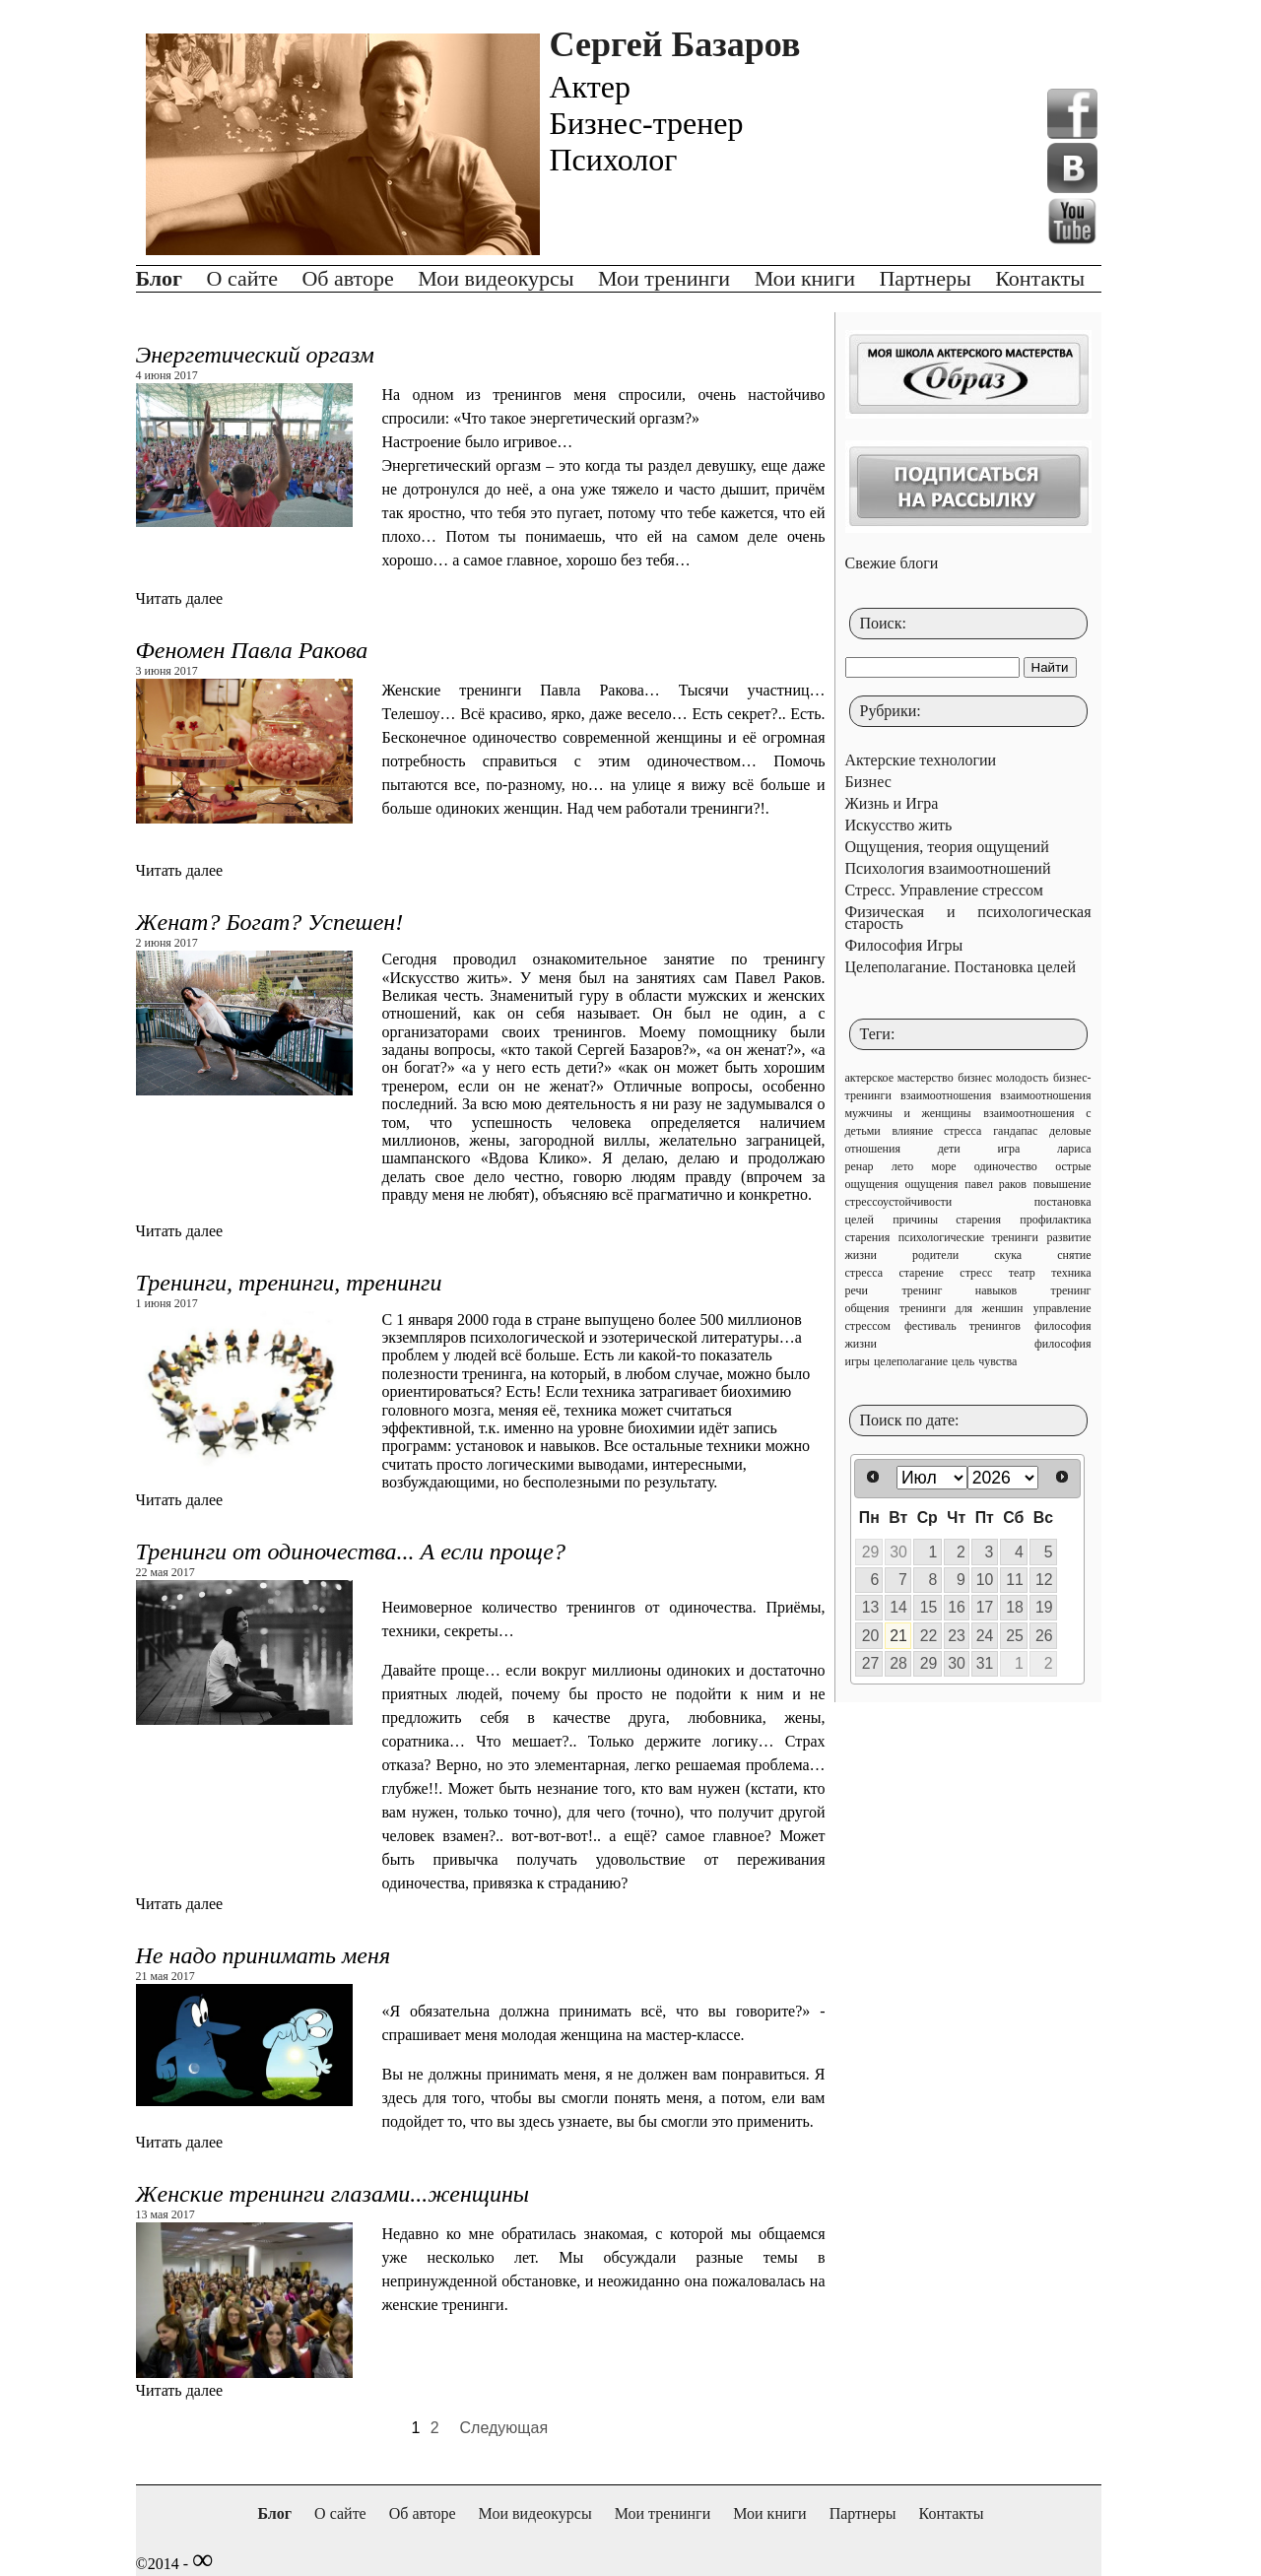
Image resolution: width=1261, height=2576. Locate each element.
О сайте (242, 278)
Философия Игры (904, 945)
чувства (997, 1361)
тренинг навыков (959, 1290)
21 (898, 1635)
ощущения (931, 1184)
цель (963, 1361)
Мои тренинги (664, 278)
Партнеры (924, 278)
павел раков (995, 1184)
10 (985, 1579)
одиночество (1005, 1166)
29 (871, 1552)
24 (985, 1635)
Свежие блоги (892, 563)
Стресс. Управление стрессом (944, 890)
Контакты (1040, 278)
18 (1015, 1607)
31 (985, 1663)
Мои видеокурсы (495, 278)
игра (1009, 1149)
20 (871, 1635)
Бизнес (868, 781)
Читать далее (180, 598)
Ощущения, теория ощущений (947, 846)
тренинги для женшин (961, 1308)
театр (1022, 1273)
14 (898, 1607)
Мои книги (805, 278)
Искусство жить (899, 825)
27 (871, 1663)
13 (871, 1607)
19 (1044, 1607)
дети (949, 1149)
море (944, 1166)
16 (956, 1607)
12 (1044, 1579)
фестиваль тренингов (962, 1326)
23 (956, 1635)
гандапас (1015, 1131)
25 (1015, 1635)
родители (935, 1255)
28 (898, 1663)
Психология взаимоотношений (948, 868)
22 (929, 1635)
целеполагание (911, 1361)
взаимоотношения (945, 1095)
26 (1044, 1635)
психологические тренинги (968, 1237)
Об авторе (347, 278)
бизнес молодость (1003, 1078)
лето (902, 1166)
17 (985, 1607)
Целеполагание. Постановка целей (960, 966)
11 (1015, 1579)
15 (929, 1607)
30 (898, 1552)
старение (921, 1273)
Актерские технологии (921, 760)
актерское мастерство (899, 1078)
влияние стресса (936, 1131)
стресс (976, 1273)
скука (1008, 1255)
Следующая (504, 2427)
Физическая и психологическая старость (968, 917)
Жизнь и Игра (892, 803)
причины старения (947, 1219)
